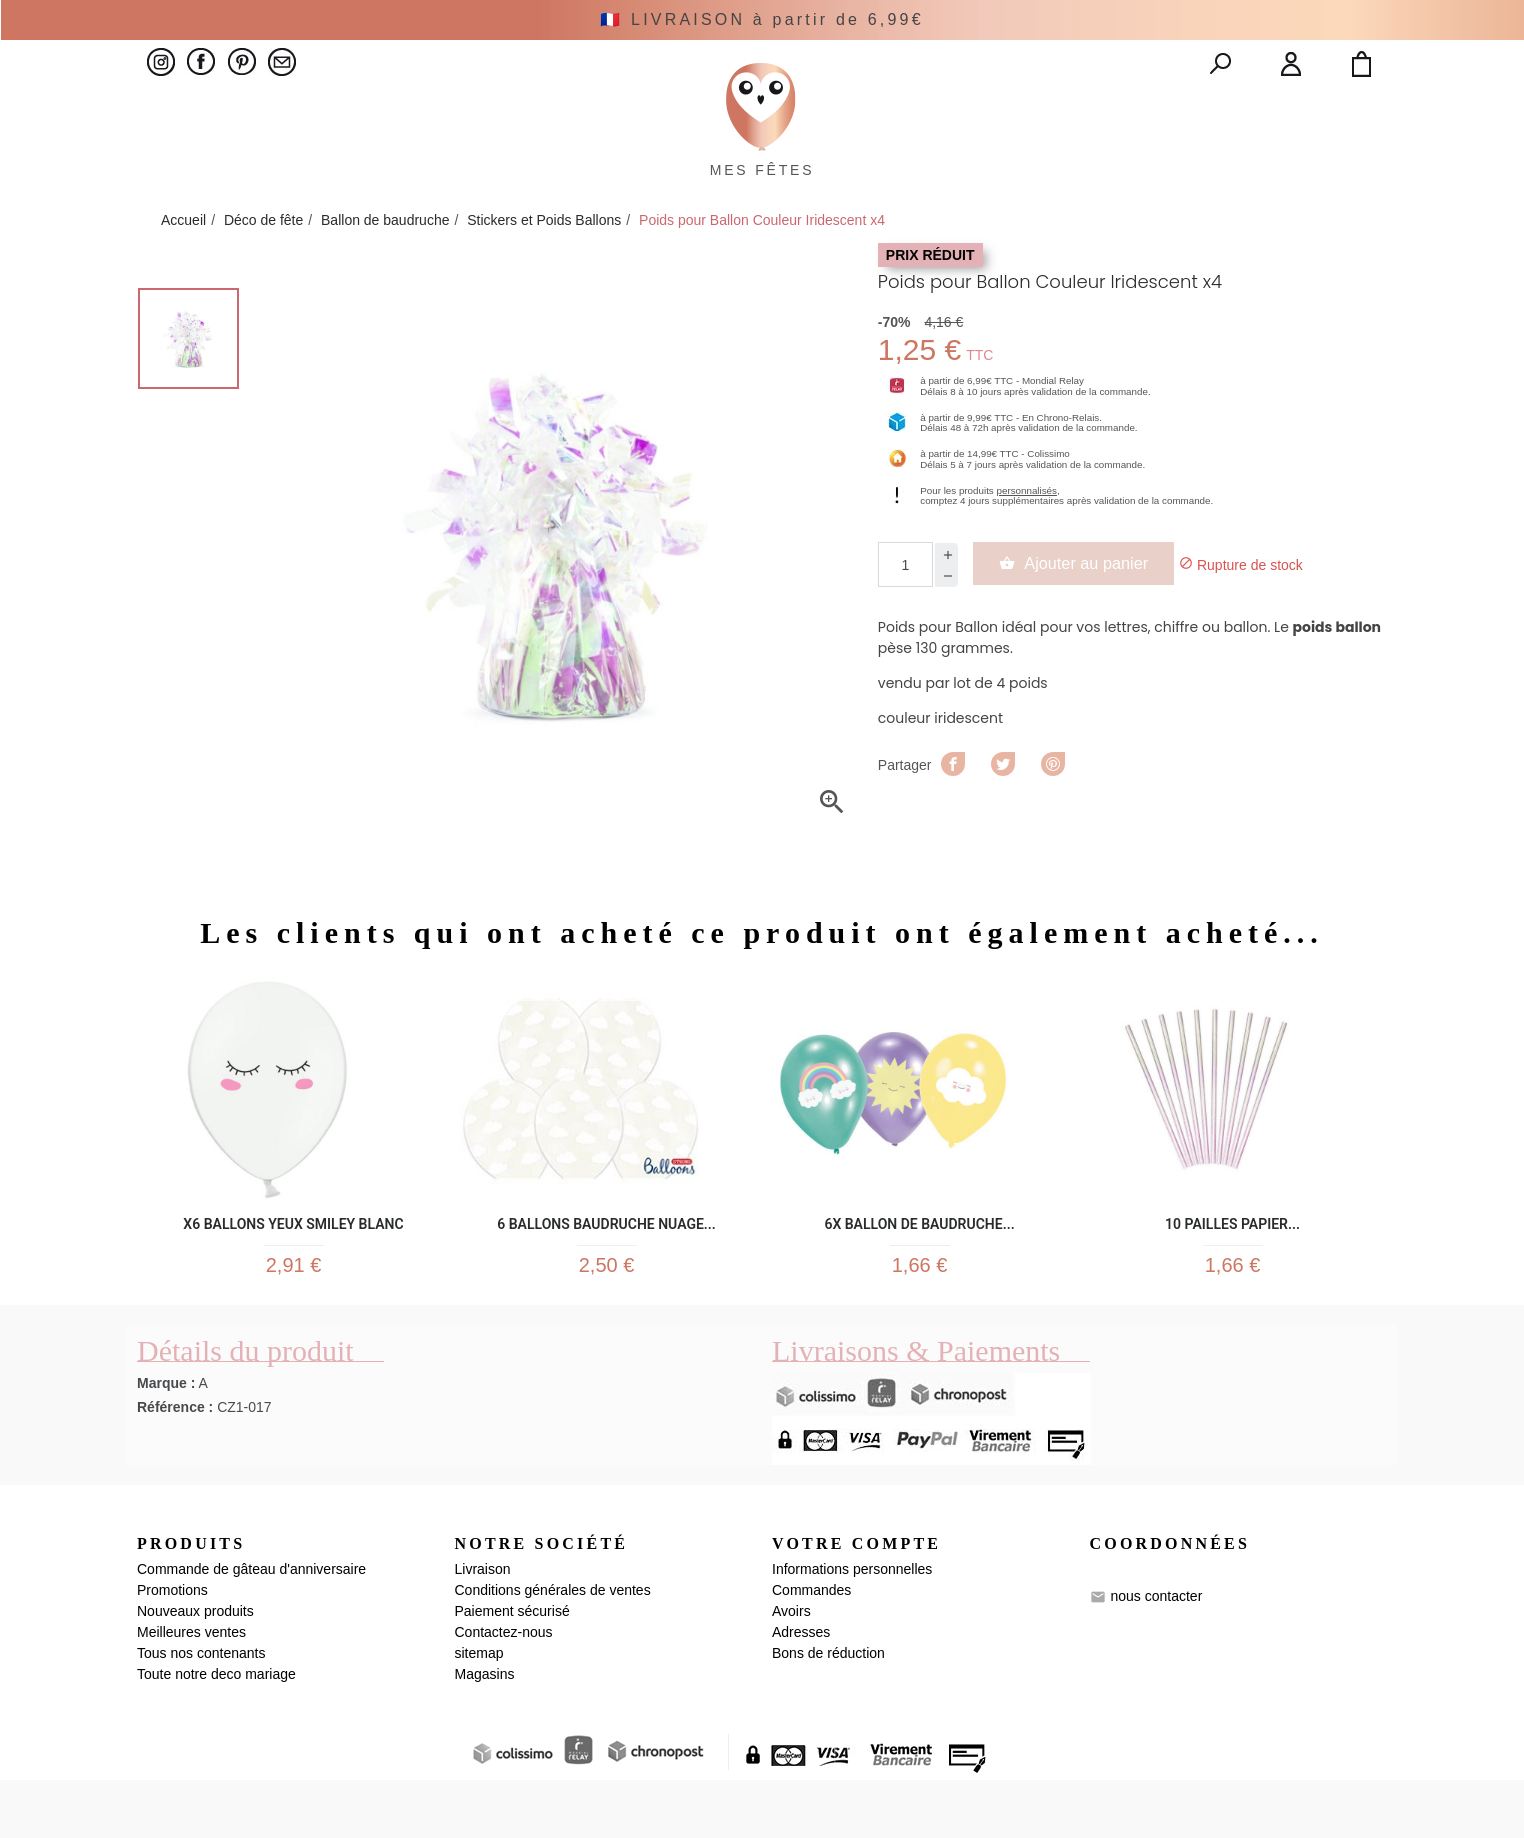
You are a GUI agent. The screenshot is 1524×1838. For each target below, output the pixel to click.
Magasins (485, 1732)
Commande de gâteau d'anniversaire (251, 1627)
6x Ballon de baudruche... (919, 1266)
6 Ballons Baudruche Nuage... (606, 1266)
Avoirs (791, 1669)
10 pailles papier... (1232, 1266)
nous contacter (1156, 1654)
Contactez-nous (504, 1690)
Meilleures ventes (191, 1690)
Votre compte (856, 1600)
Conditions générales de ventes (553, 1648)
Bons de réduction (828, 1711)
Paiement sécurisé (512, 1669)
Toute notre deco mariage (216, 1732)
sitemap (479, 1711)
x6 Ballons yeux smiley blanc (293, 1266)
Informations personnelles (852, 1627)
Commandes (811, 1648)
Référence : (175, 1464)
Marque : (166, 1440)
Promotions (172, 1648)
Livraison (483, 1627)
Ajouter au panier (1089, 609)
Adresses (801, 1690)
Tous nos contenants (201, 1711)
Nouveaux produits (195, 1669)
